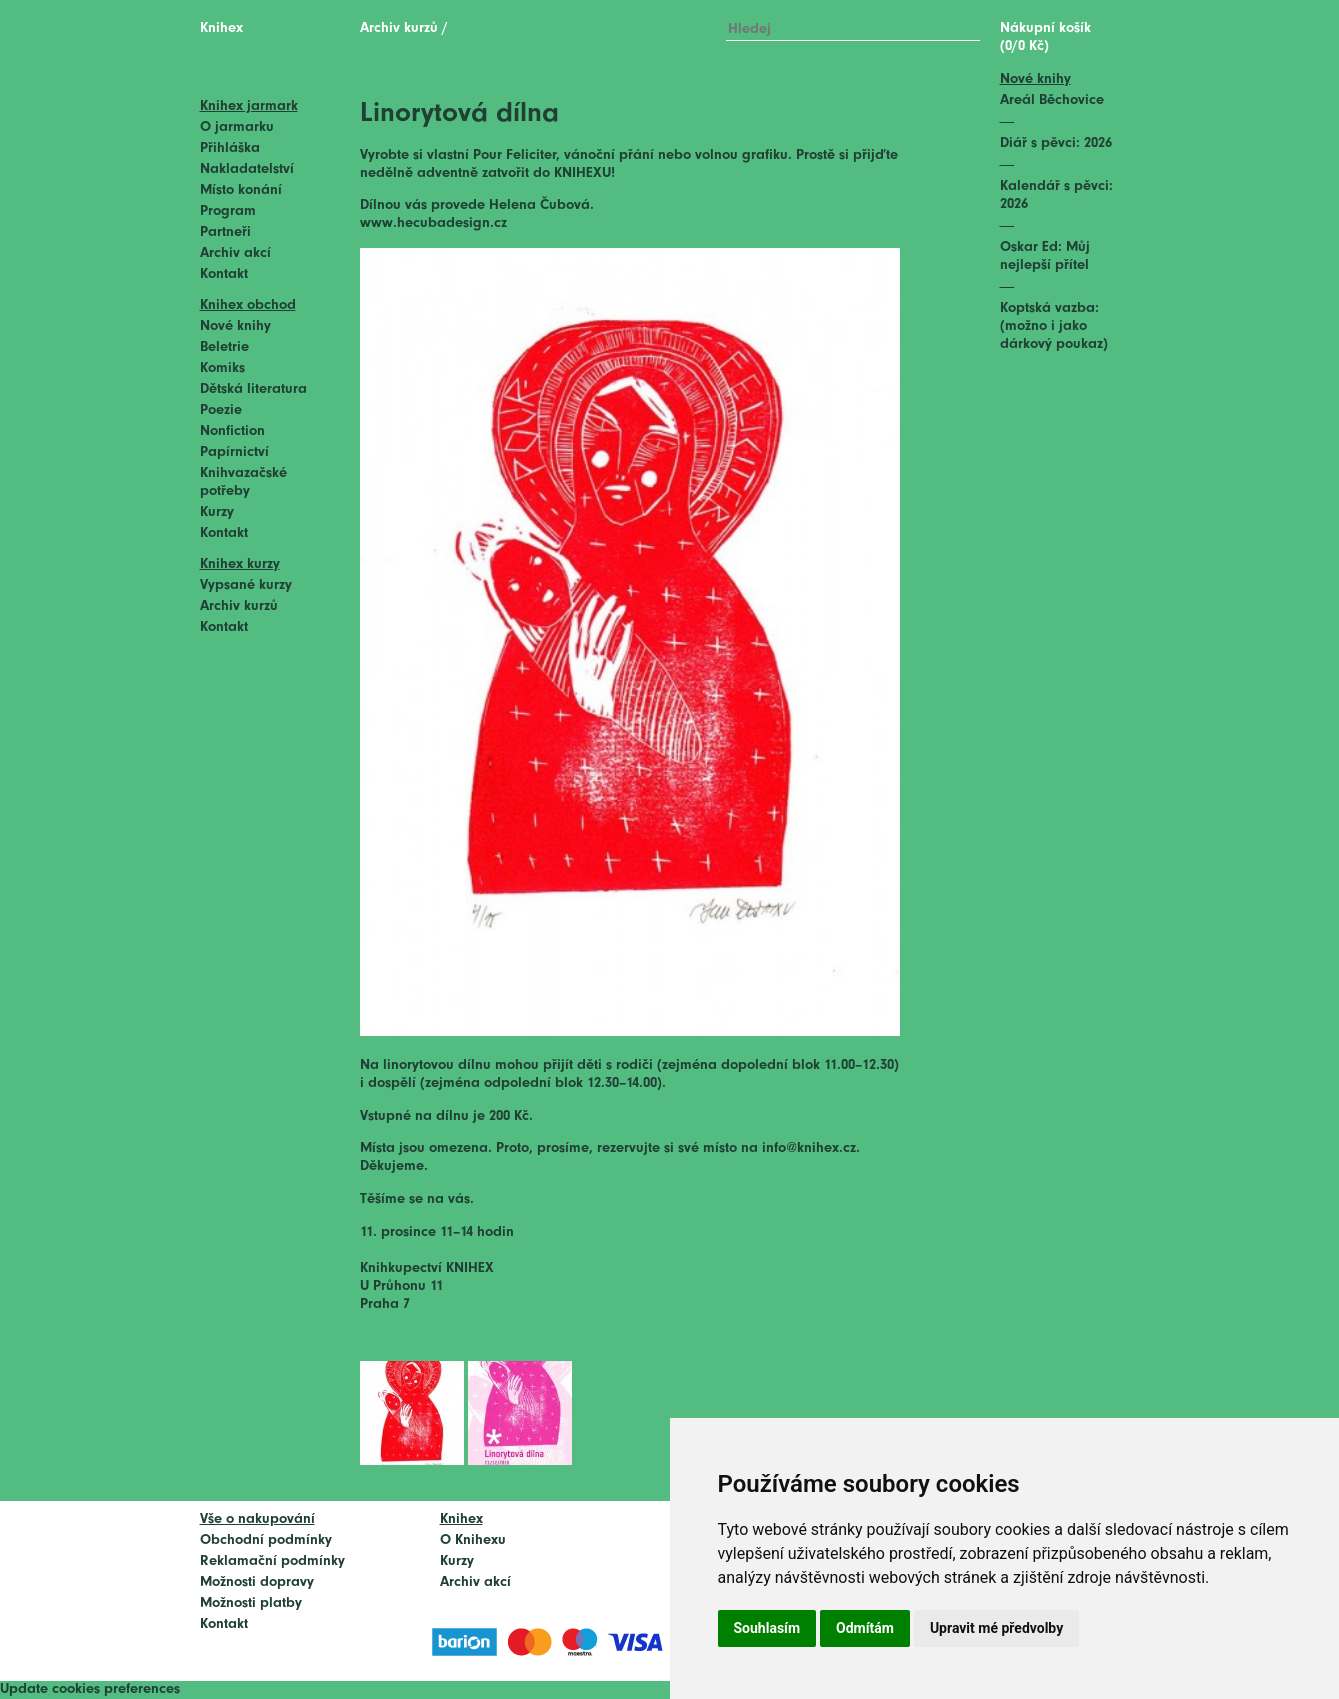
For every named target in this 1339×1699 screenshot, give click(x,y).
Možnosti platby (251, 1603)
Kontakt (224, 274)
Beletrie (224, 347)
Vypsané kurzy (246, 585)
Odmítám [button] (865, 1628)
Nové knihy (235, 326)
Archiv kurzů (239, 606)
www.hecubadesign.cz (433, 223)
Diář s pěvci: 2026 (1056, 143)
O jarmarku (237, 127)
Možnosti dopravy (257, 1582)
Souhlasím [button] (767, 1628)
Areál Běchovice (1052, 100)
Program (228, 211)
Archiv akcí (235, 253)
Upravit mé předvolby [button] (996, 1628)
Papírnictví (234, 452)
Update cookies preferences (90, 1689)
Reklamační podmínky (272, 1561)
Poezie (221, 410)
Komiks (222, 368)
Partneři (225, 232)
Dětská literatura (253, 389)
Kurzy (217, 512)
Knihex (221, 28)
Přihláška (230, 148)
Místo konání (241, 190)
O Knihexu (473, 1540)
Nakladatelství (247, 169)
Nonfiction (232, 431)
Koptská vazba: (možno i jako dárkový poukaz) (1054, 326)
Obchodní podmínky (266, 1540)
